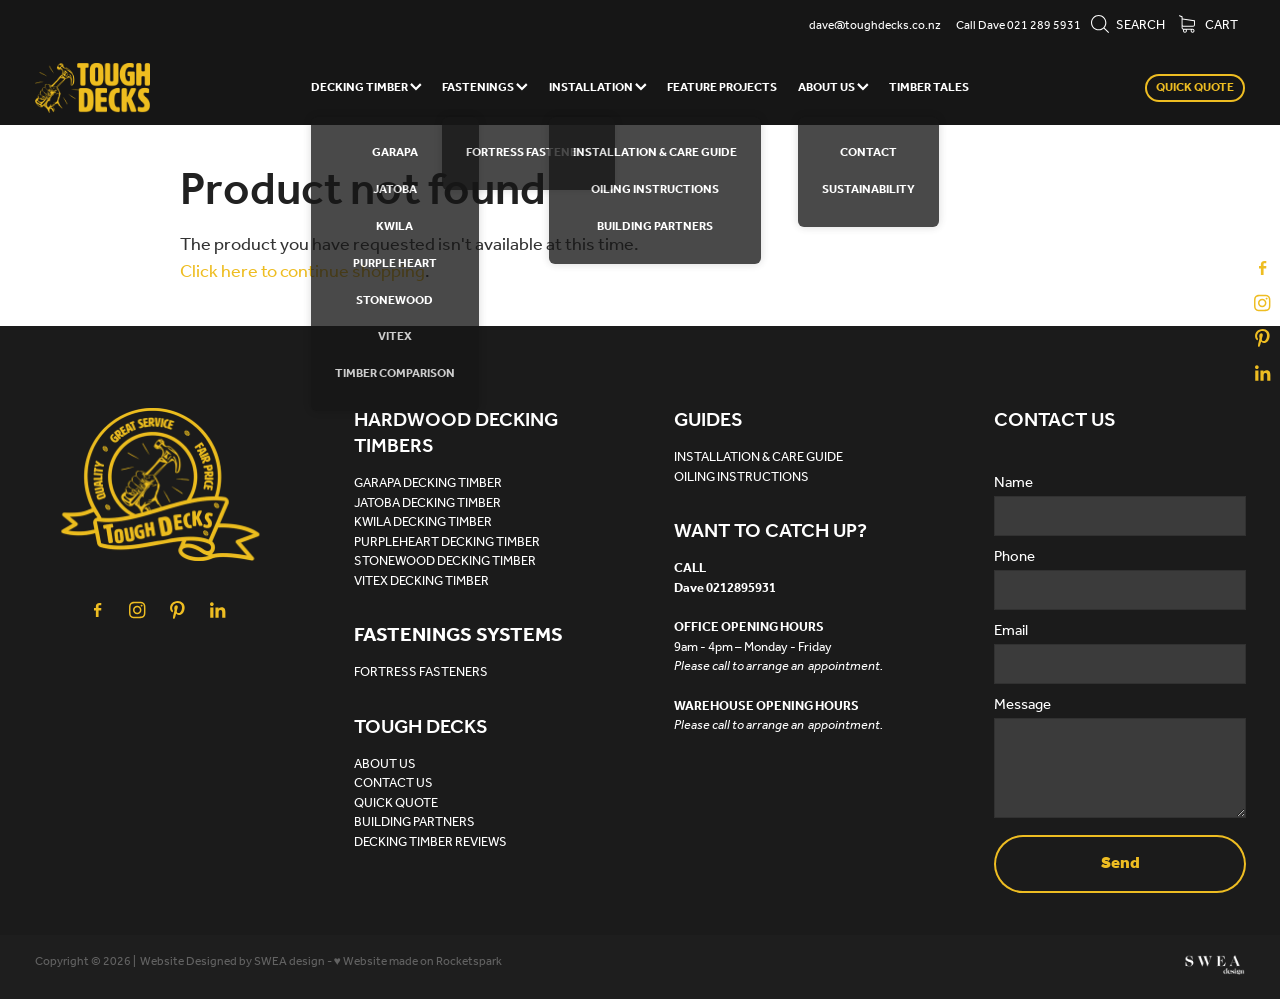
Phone (1014, 557)
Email (1011, 631)
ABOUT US (833, 87)
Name (1013, 483)
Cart (1208, 25)
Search (1127, 25)
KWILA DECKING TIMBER (423, 522)
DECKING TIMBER (366, 87)
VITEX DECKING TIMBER (421, 581)
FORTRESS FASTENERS (421, 672)
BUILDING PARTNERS (414, 822)
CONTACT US (393, 783)
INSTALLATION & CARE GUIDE (758, 457)
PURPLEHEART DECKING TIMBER (447, 542)
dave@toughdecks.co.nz (875, 25)
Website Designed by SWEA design (232, 961)
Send (1120, 863)
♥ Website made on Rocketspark (418, 961)
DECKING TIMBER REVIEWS (430, 842)
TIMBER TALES (929, 87)
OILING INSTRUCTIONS (741, 477)
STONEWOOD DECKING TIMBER (445, 561)
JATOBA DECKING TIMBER (427, 503)
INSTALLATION (598, 87)
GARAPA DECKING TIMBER (428, 483)
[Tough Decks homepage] (156, 88)
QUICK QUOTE (1195, 87)
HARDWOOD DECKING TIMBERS (456, 434)
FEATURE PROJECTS (722, 87)
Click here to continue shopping (302, 272)
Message (1022, 705)
